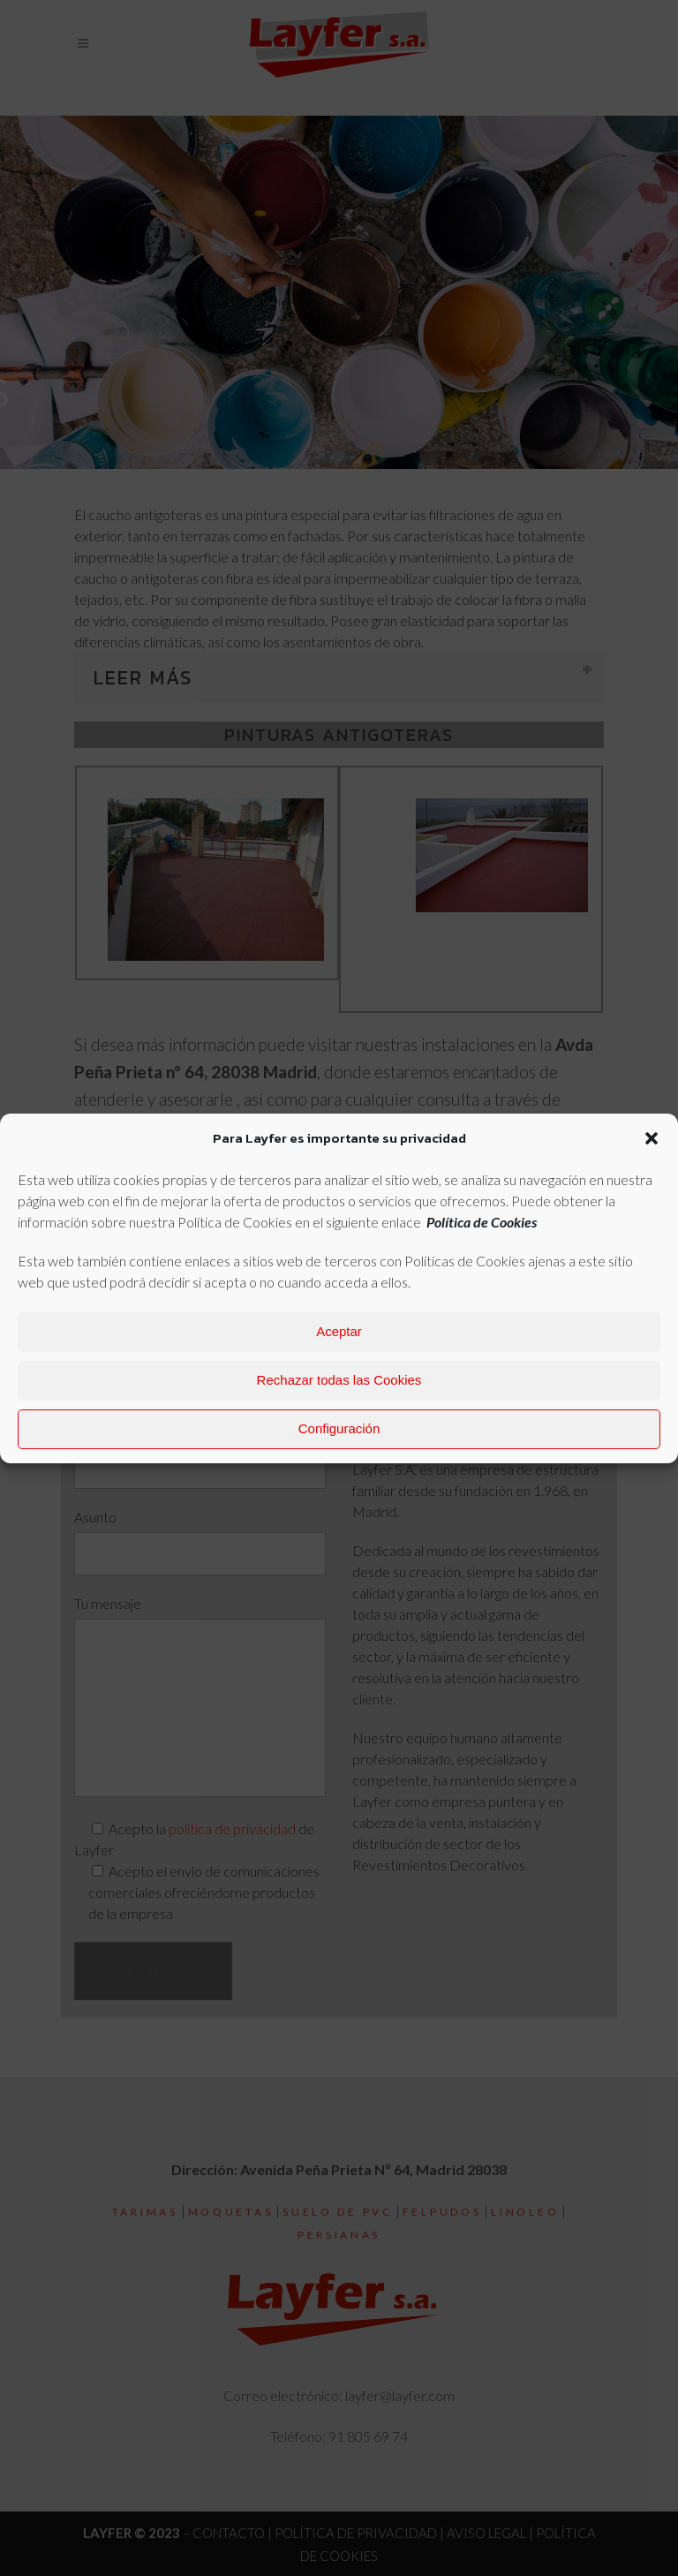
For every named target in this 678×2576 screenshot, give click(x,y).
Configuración (339, 1428)
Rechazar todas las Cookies (339, 1379)
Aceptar (339, 1331)
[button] (651, 1138)
